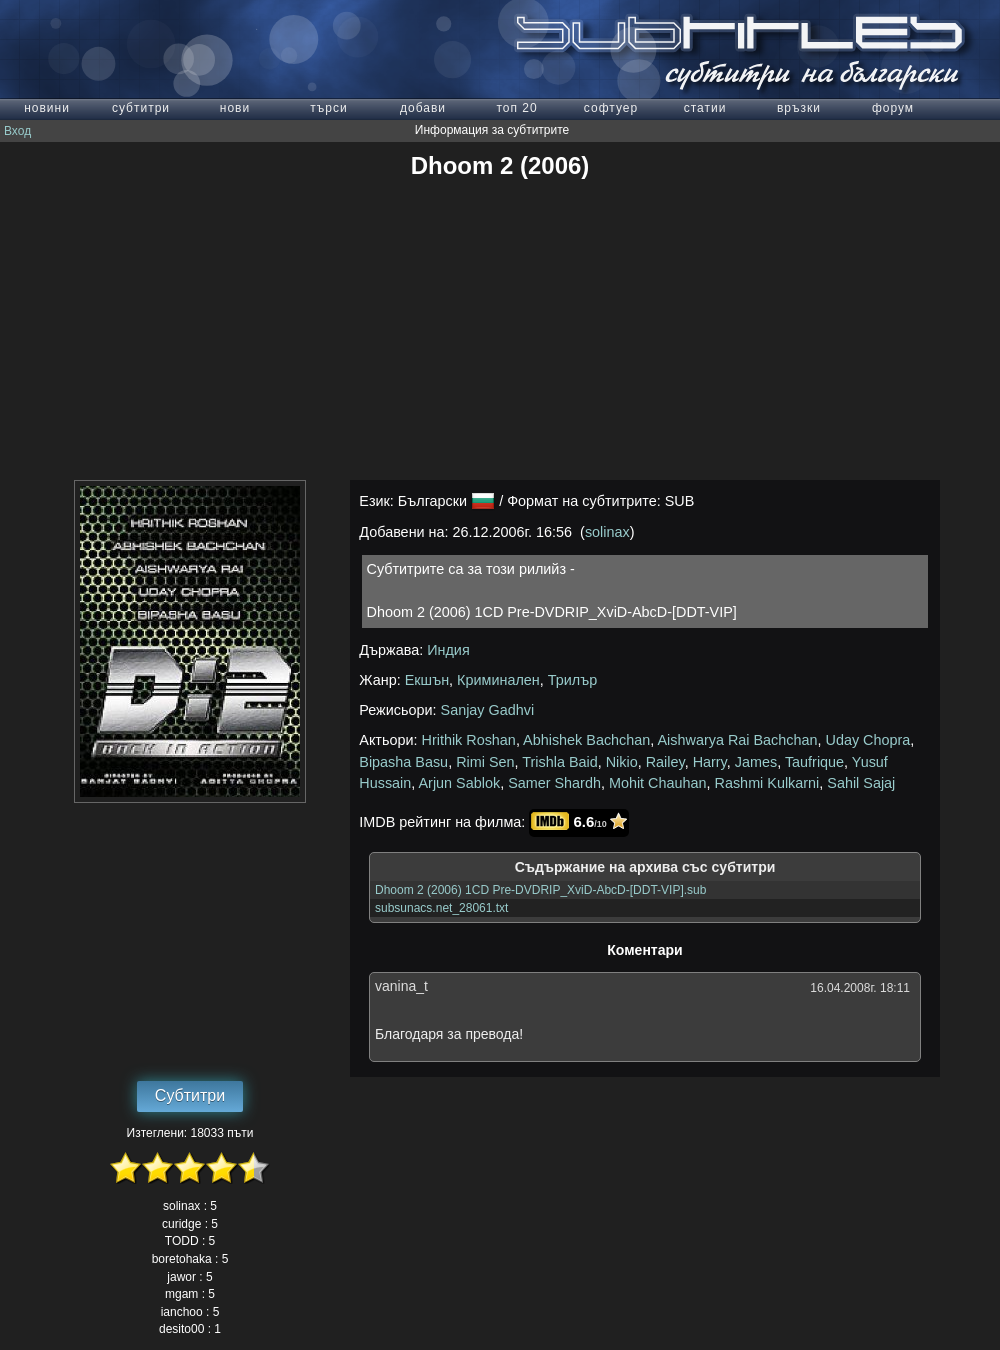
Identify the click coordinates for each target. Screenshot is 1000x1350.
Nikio (622, 762)
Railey (665, 762)
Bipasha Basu (403, 762)
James (756, 762)
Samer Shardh (554, 783)
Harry (710, 762)
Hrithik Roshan (469, 740)
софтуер (611, 108)
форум (893, 108)
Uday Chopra (868, 740)
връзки (799, 108)
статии (705, 108)
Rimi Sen (485, 762)
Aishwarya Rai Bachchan (738, 740)
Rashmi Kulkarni (767, 783)
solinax (607, 532)
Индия (448, 650)
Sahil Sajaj (861, 783)
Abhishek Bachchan (586, 740)
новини (47, 108)
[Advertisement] (500, 330)
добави (423, 108)
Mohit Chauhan (658, 783)
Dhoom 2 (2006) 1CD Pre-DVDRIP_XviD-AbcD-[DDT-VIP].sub (540, 890)
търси (328, 108)
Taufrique (814, 762)
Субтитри (190, 1095)
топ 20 (516, 108)
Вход (17, 131)
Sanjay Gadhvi (488, 710)
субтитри (141, 108)
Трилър (572, 680)
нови (235, 108)
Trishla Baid (559, 762)
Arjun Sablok (460, 783)
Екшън (427, 680)
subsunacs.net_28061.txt (441, 908)
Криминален (498, 680)
